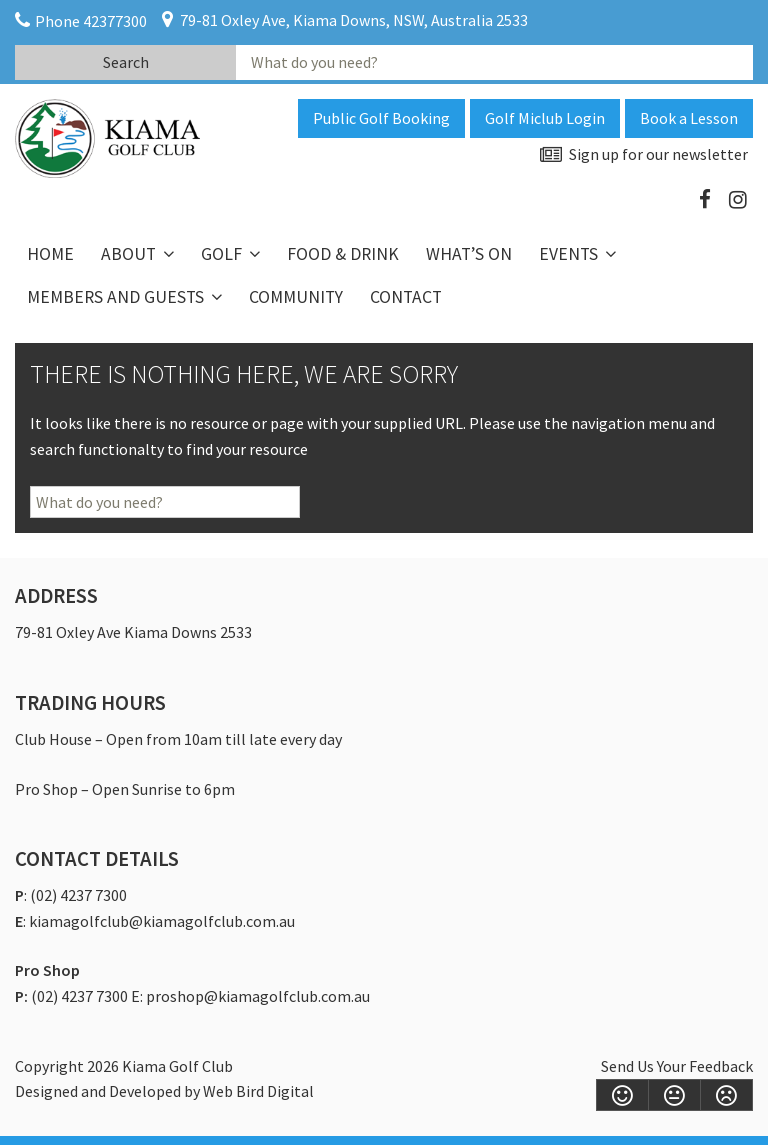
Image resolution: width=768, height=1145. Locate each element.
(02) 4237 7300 (78, 895)
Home (50, 254)
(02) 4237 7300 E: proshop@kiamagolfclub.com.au (200, 996)
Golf (221, 254)
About (128, 254)
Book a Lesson (689, 118)
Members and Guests (115, 297)
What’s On (469, 254)
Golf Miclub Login (545, 118)
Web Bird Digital (258, 1091)
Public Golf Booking (381, 118)
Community (296, 297)
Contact (406, 297)
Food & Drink (343, 254)
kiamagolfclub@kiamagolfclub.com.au (162, 921)
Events (568, 254)
